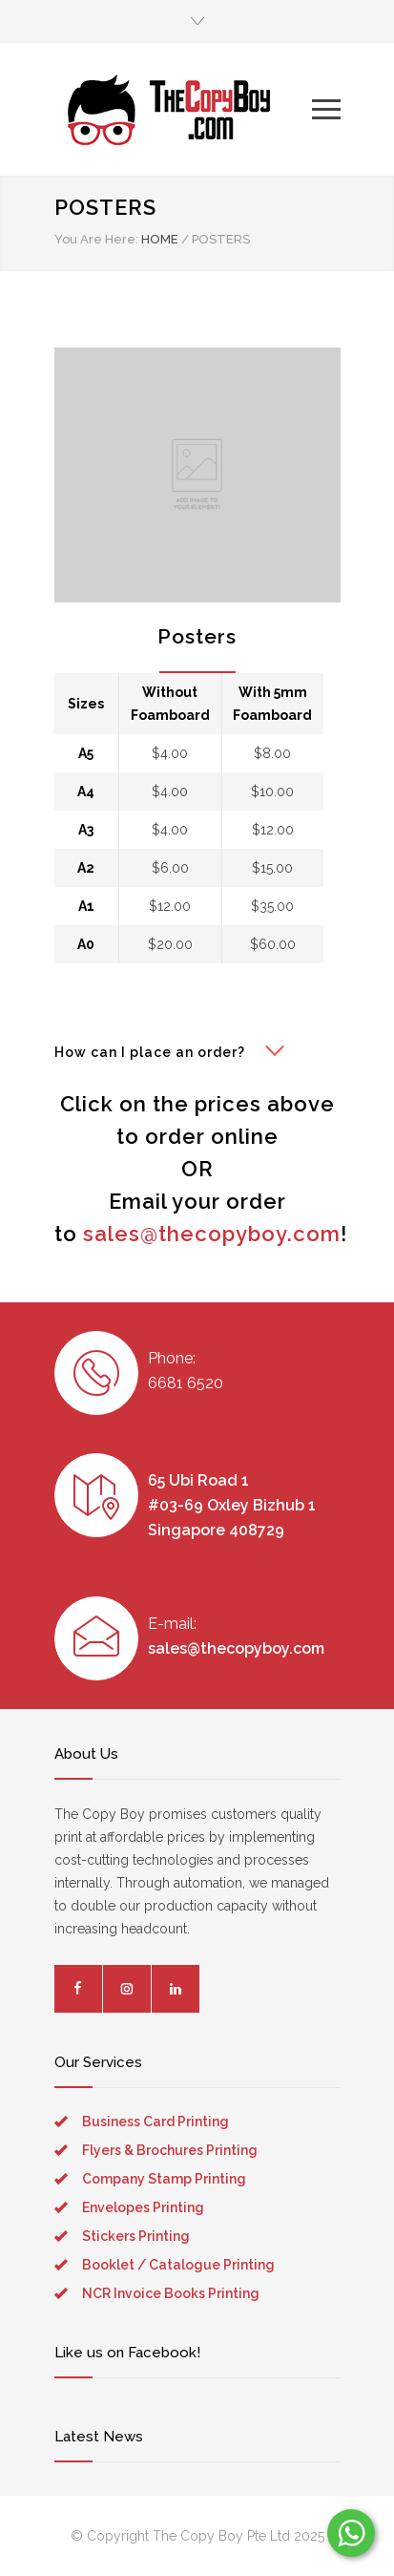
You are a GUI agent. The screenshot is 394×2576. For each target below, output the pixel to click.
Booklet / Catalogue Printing (178, 2264)
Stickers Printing (136, 2236)
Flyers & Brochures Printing (170, 2150)
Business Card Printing (155, 2121)
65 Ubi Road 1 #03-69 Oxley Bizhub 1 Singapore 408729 (232, 1505)
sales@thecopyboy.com (212, 1233)
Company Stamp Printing (164, 2178)
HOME (159, 239)
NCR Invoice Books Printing (170, 2293)
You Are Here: (96, 239)
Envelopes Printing (143, 2207)
